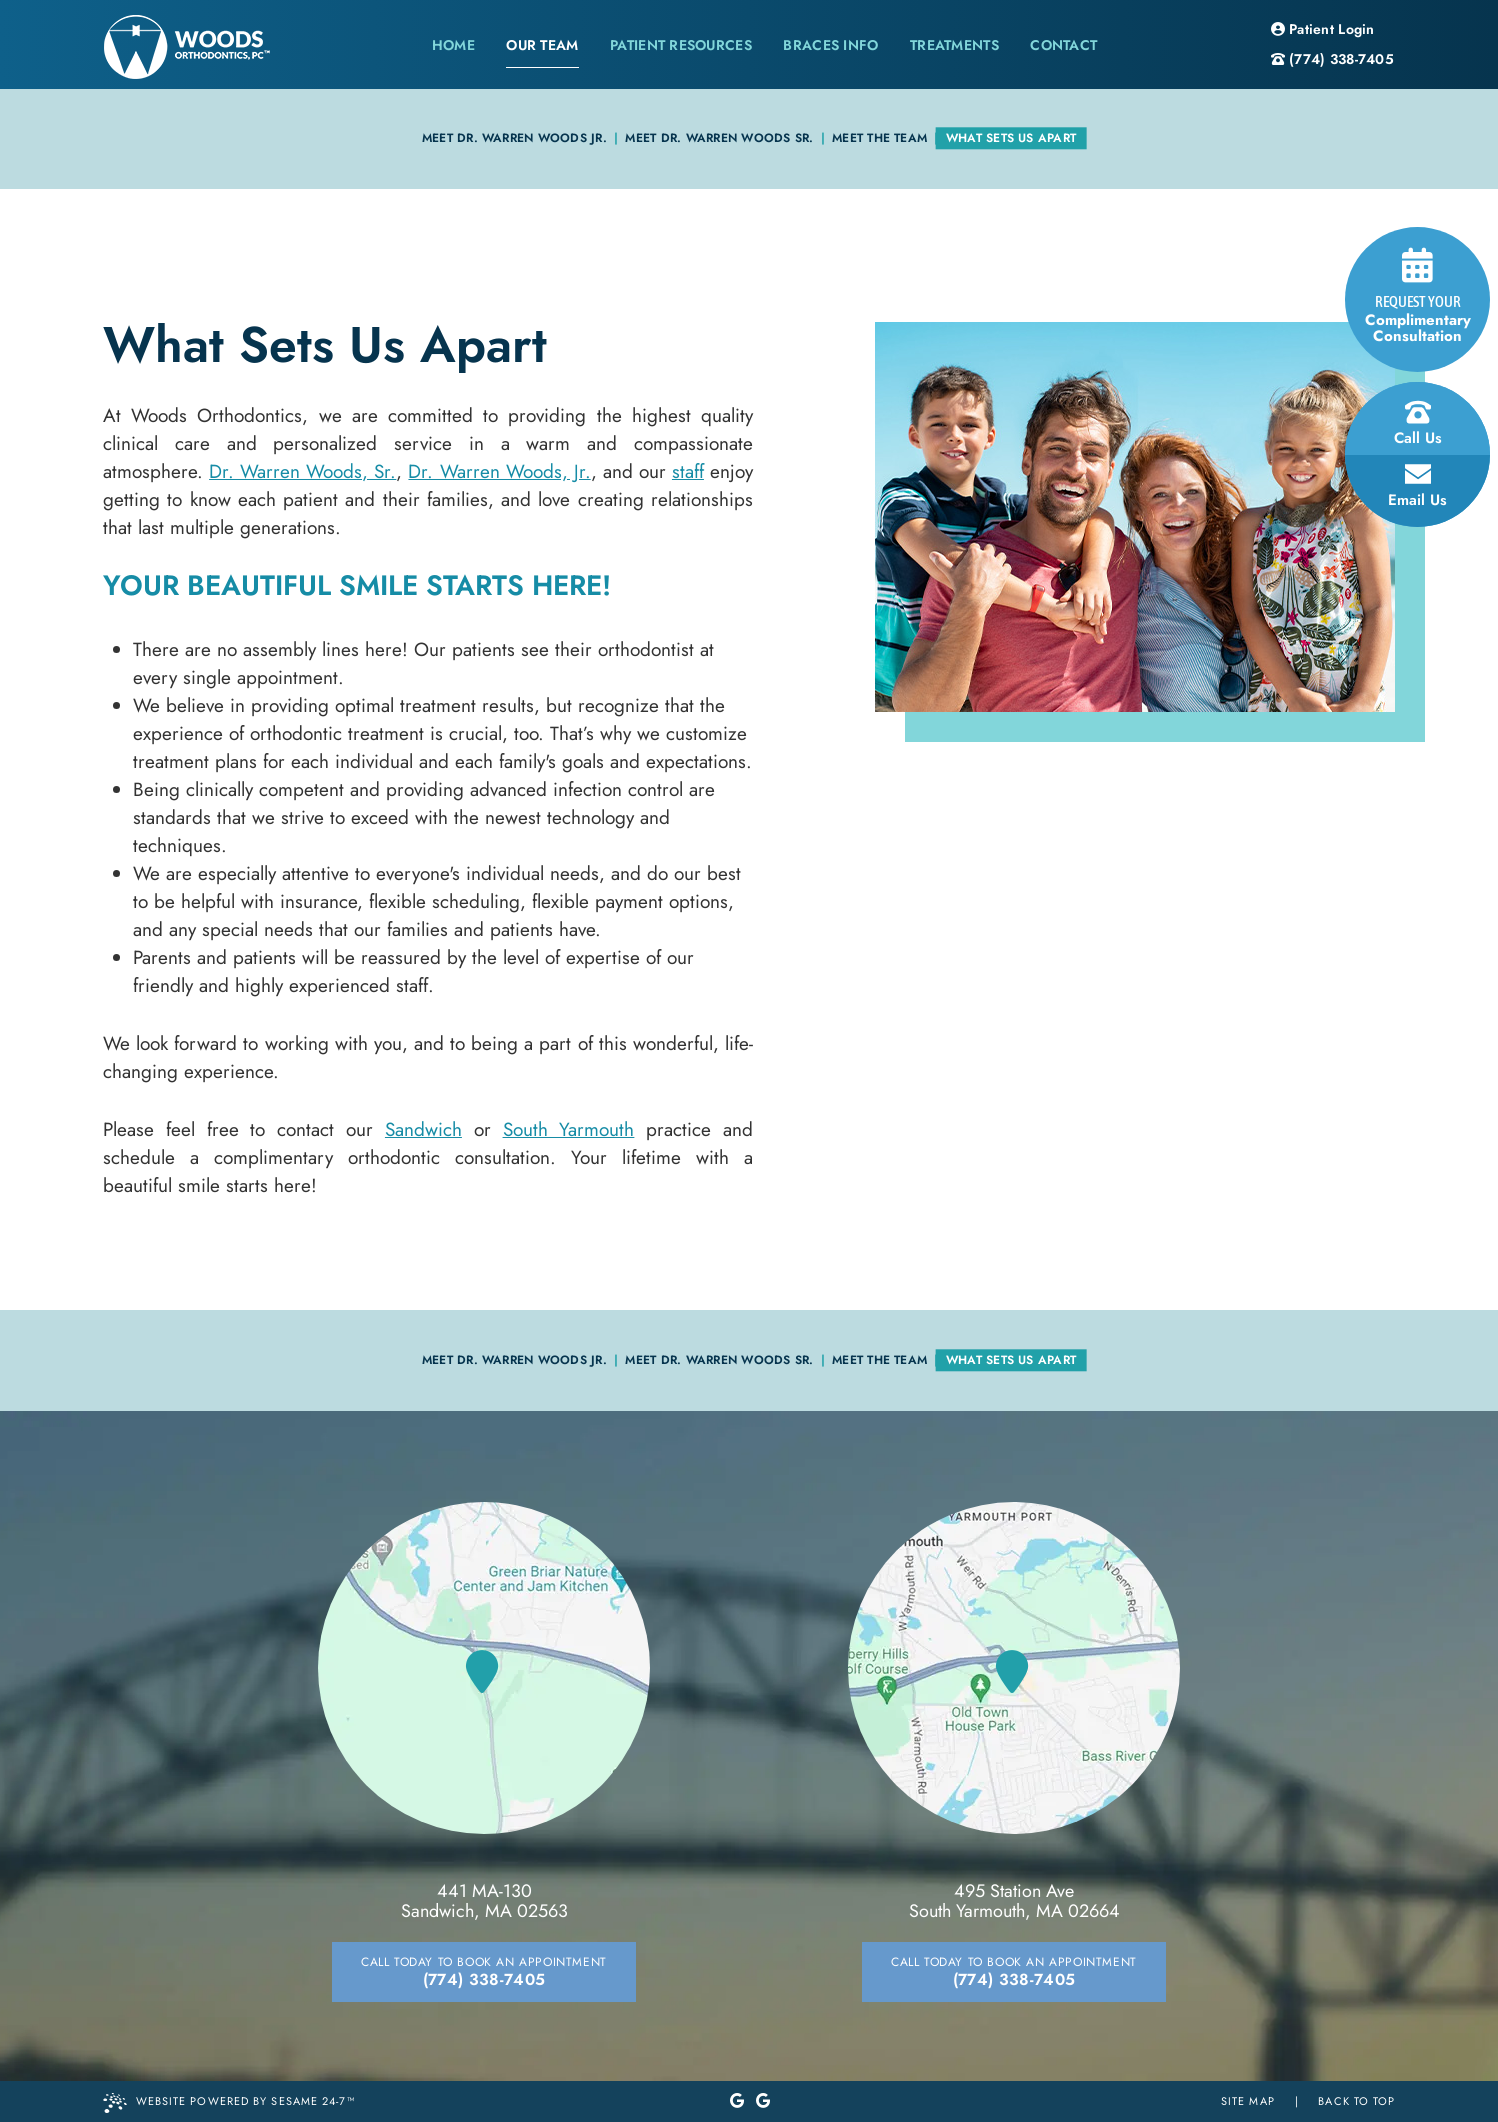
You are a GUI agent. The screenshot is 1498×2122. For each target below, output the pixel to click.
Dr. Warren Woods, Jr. (499, 471)
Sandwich (423, 1129)
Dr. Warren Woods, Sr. (302, 471)
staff (688, 471)
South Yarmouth (569, 1129)
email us (1417, 486)
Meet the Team (879, 138)
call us (1418, 424)
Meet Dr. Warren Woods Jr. (514, 138)
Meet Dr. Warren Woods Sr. (719, 138)
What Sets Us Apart (1011, 138)
